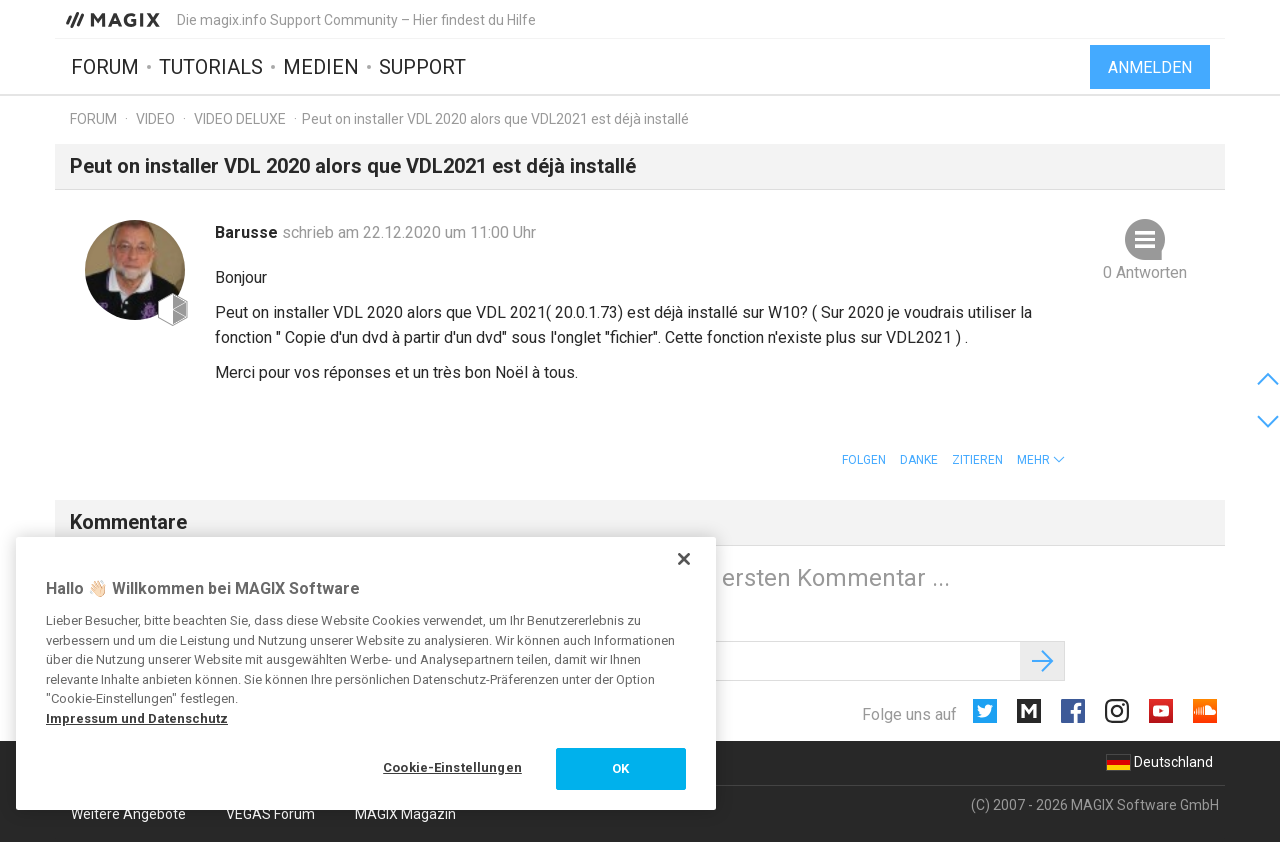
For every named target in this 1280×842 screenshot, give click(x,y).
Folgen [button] (864, 460)
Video (155, 119)
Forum (105, 67)
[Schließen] (684, 559)
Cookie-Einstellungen (452, 767)
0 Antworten (1145, 272)
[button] (1041, 460)
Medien (321, 67)
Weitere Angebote (128, 814)
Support (422, 67)
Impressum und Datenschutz (137, 718)
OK (620, 768)
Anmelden (1150, 67)
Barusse (248, 232)
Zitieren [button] (977, 460)
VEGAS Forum (270, 814)
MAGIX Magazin (405, 814)
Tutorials (211, 67)
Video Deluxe (240, 119)
